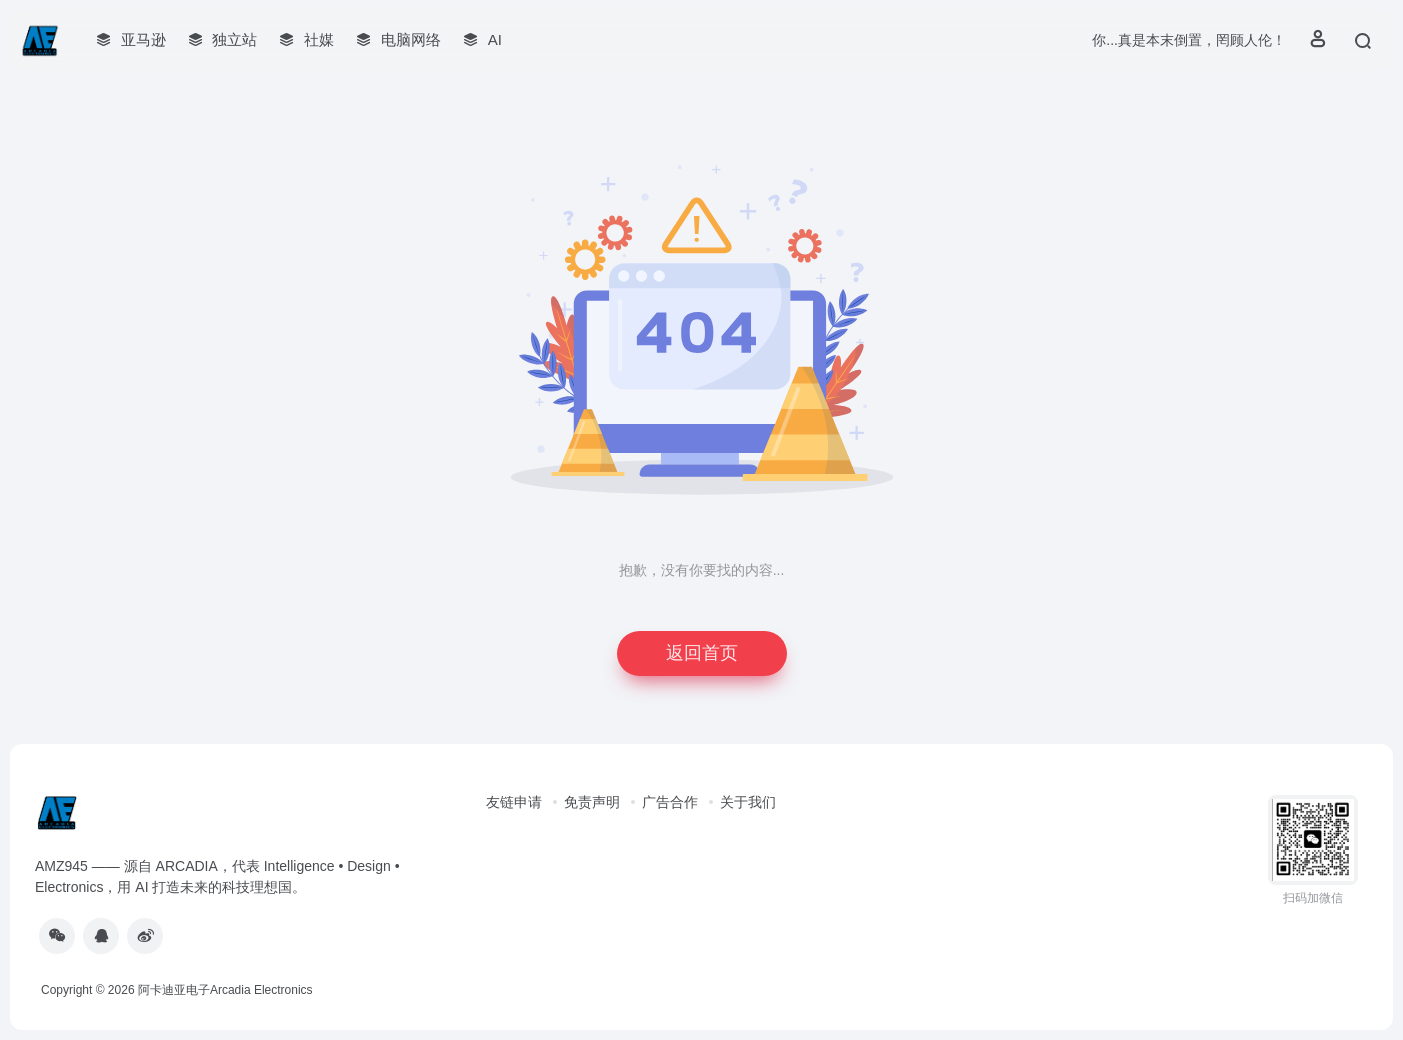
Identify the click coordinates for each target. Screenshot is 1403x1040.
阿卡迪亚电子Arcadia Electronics (225, 990)
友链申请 (514, 802)
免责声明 (592, 802)
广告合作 (670, 802)
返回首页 (702, 653)
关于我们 (748, 802)
